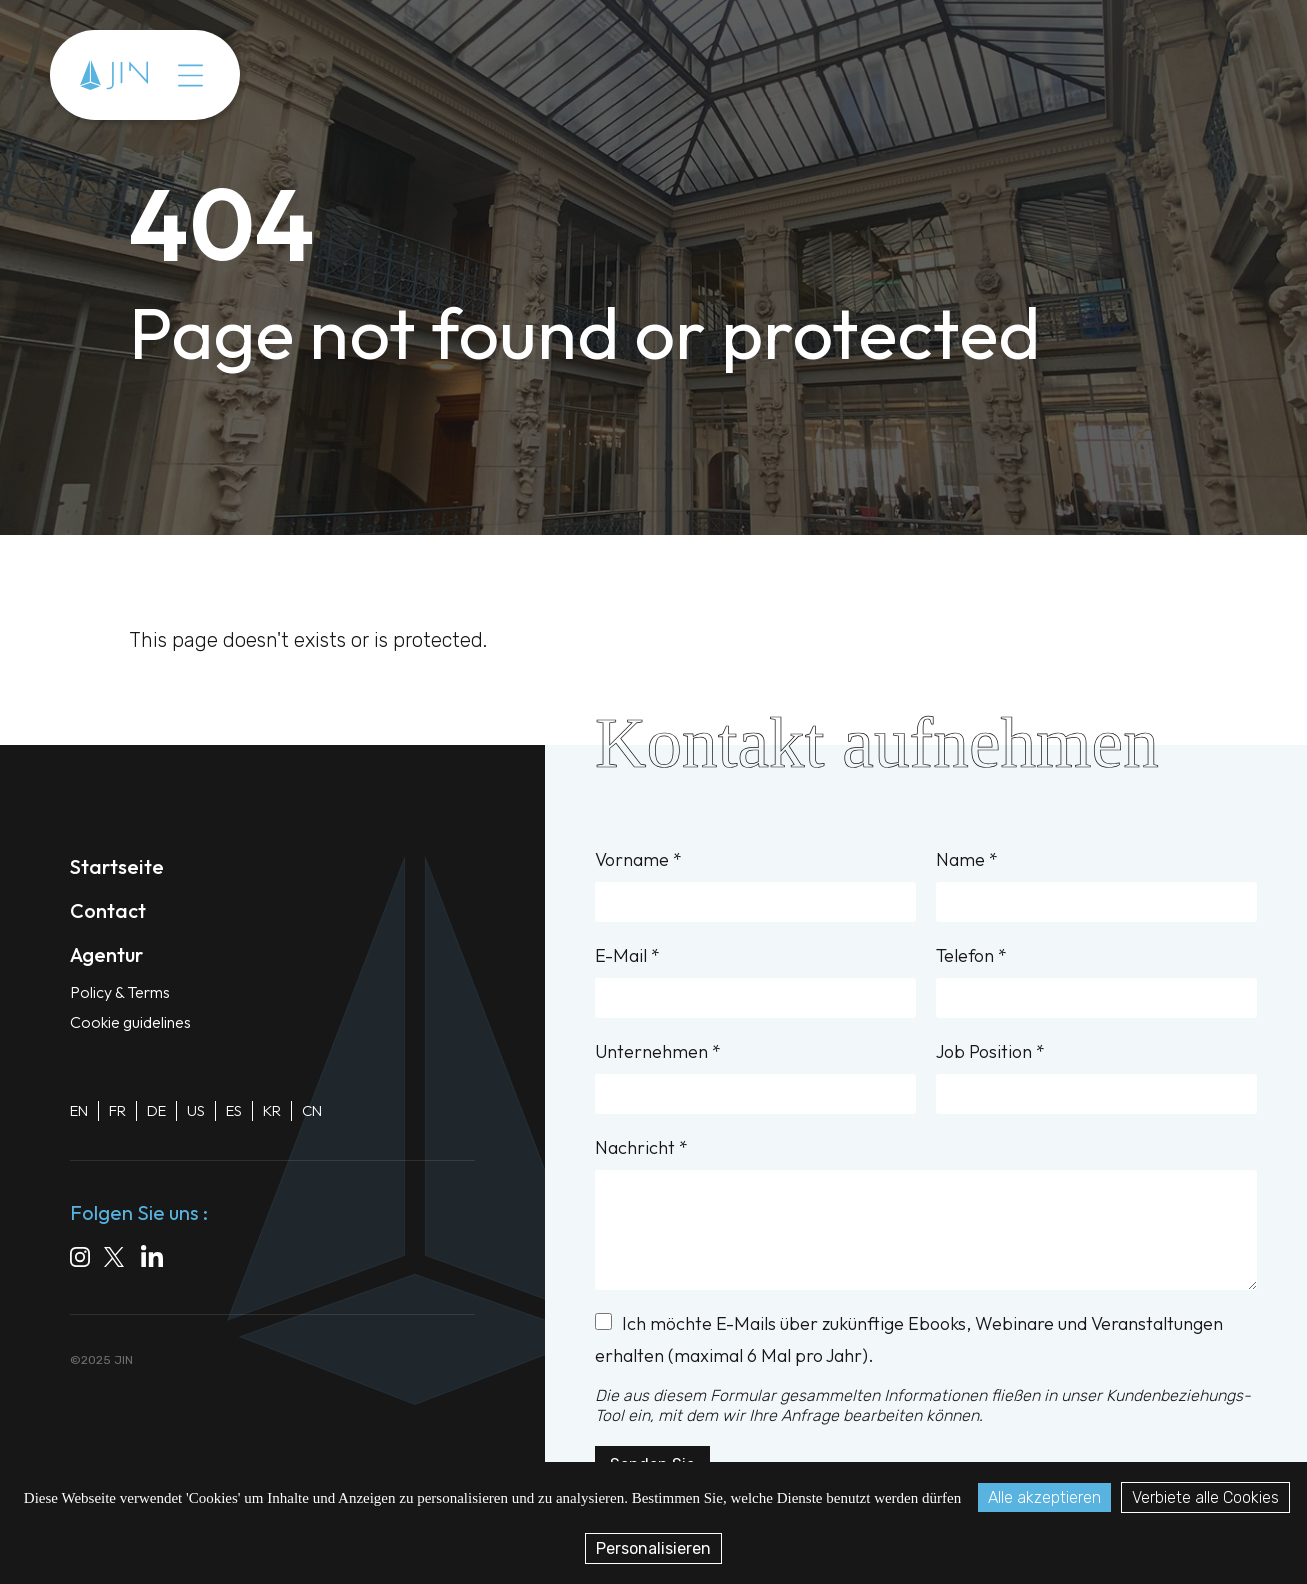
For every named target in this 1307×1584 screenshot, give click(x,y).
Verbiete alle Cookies (1205, 1497)
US (196, 1110)
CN (312, 1110)
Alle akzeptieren (1044, 1497)
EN (79, 1110)
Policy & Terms (120, 992)
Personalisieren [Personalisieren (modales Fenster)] (653, 1548)
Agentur (106, 954)
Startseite (117, 866)
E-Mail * (755, 981)
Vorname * (755, 885)
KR (272, 1110)
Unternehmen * (755, 1077)
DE (156, 1110)
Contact (108, 910)
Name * (1096, 885)
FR (117, 1110)
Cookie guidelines (130, 1022)
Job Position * (1096, 1077)
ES (234, 1110)
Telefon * (1096, 981)
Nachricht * (926, 1213)
